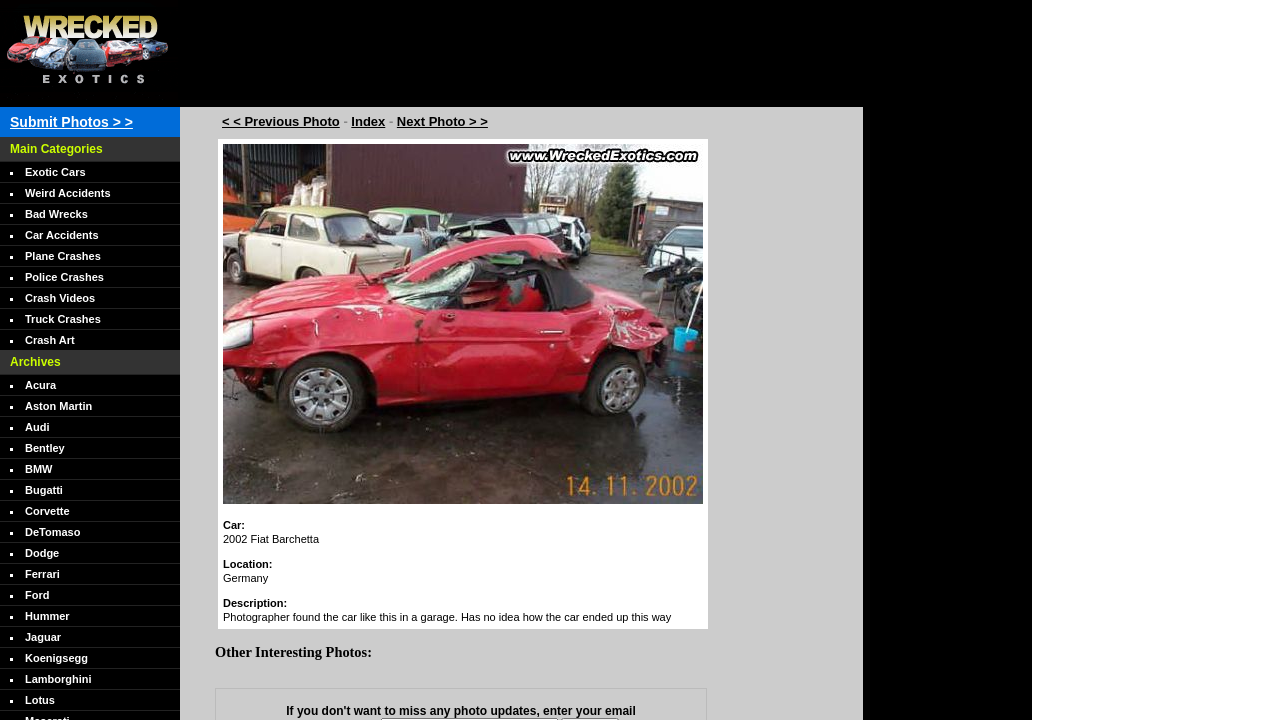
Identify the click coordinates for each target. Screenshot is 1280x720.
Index (368, 121)
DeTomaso (52, 532)
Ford (37, 595)
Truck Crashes (63, 319)
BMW (39, 469)
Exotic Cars (55, 172)
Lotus (40, 700)
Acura (40, 385)
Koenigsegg (56, 658)
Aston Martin (58, 406)
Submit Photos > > (71, 122)
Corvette (47, 511)
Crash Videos (60, 298)
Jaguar (43, 637)
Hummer (47, 616)
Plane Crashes (63, 256)
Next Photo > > (442, 121)
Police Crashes (64, 277)
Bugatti (44, 490)
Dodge (42, 553)
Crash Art (50, 340)
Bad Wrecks (56, 214)
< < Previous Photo (281, 121)
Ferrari (42, 574)
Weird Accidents (68, 193)
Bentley (45, 448)
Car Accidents (62, 235)
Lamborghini (58, 679)
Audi (37, 427)
